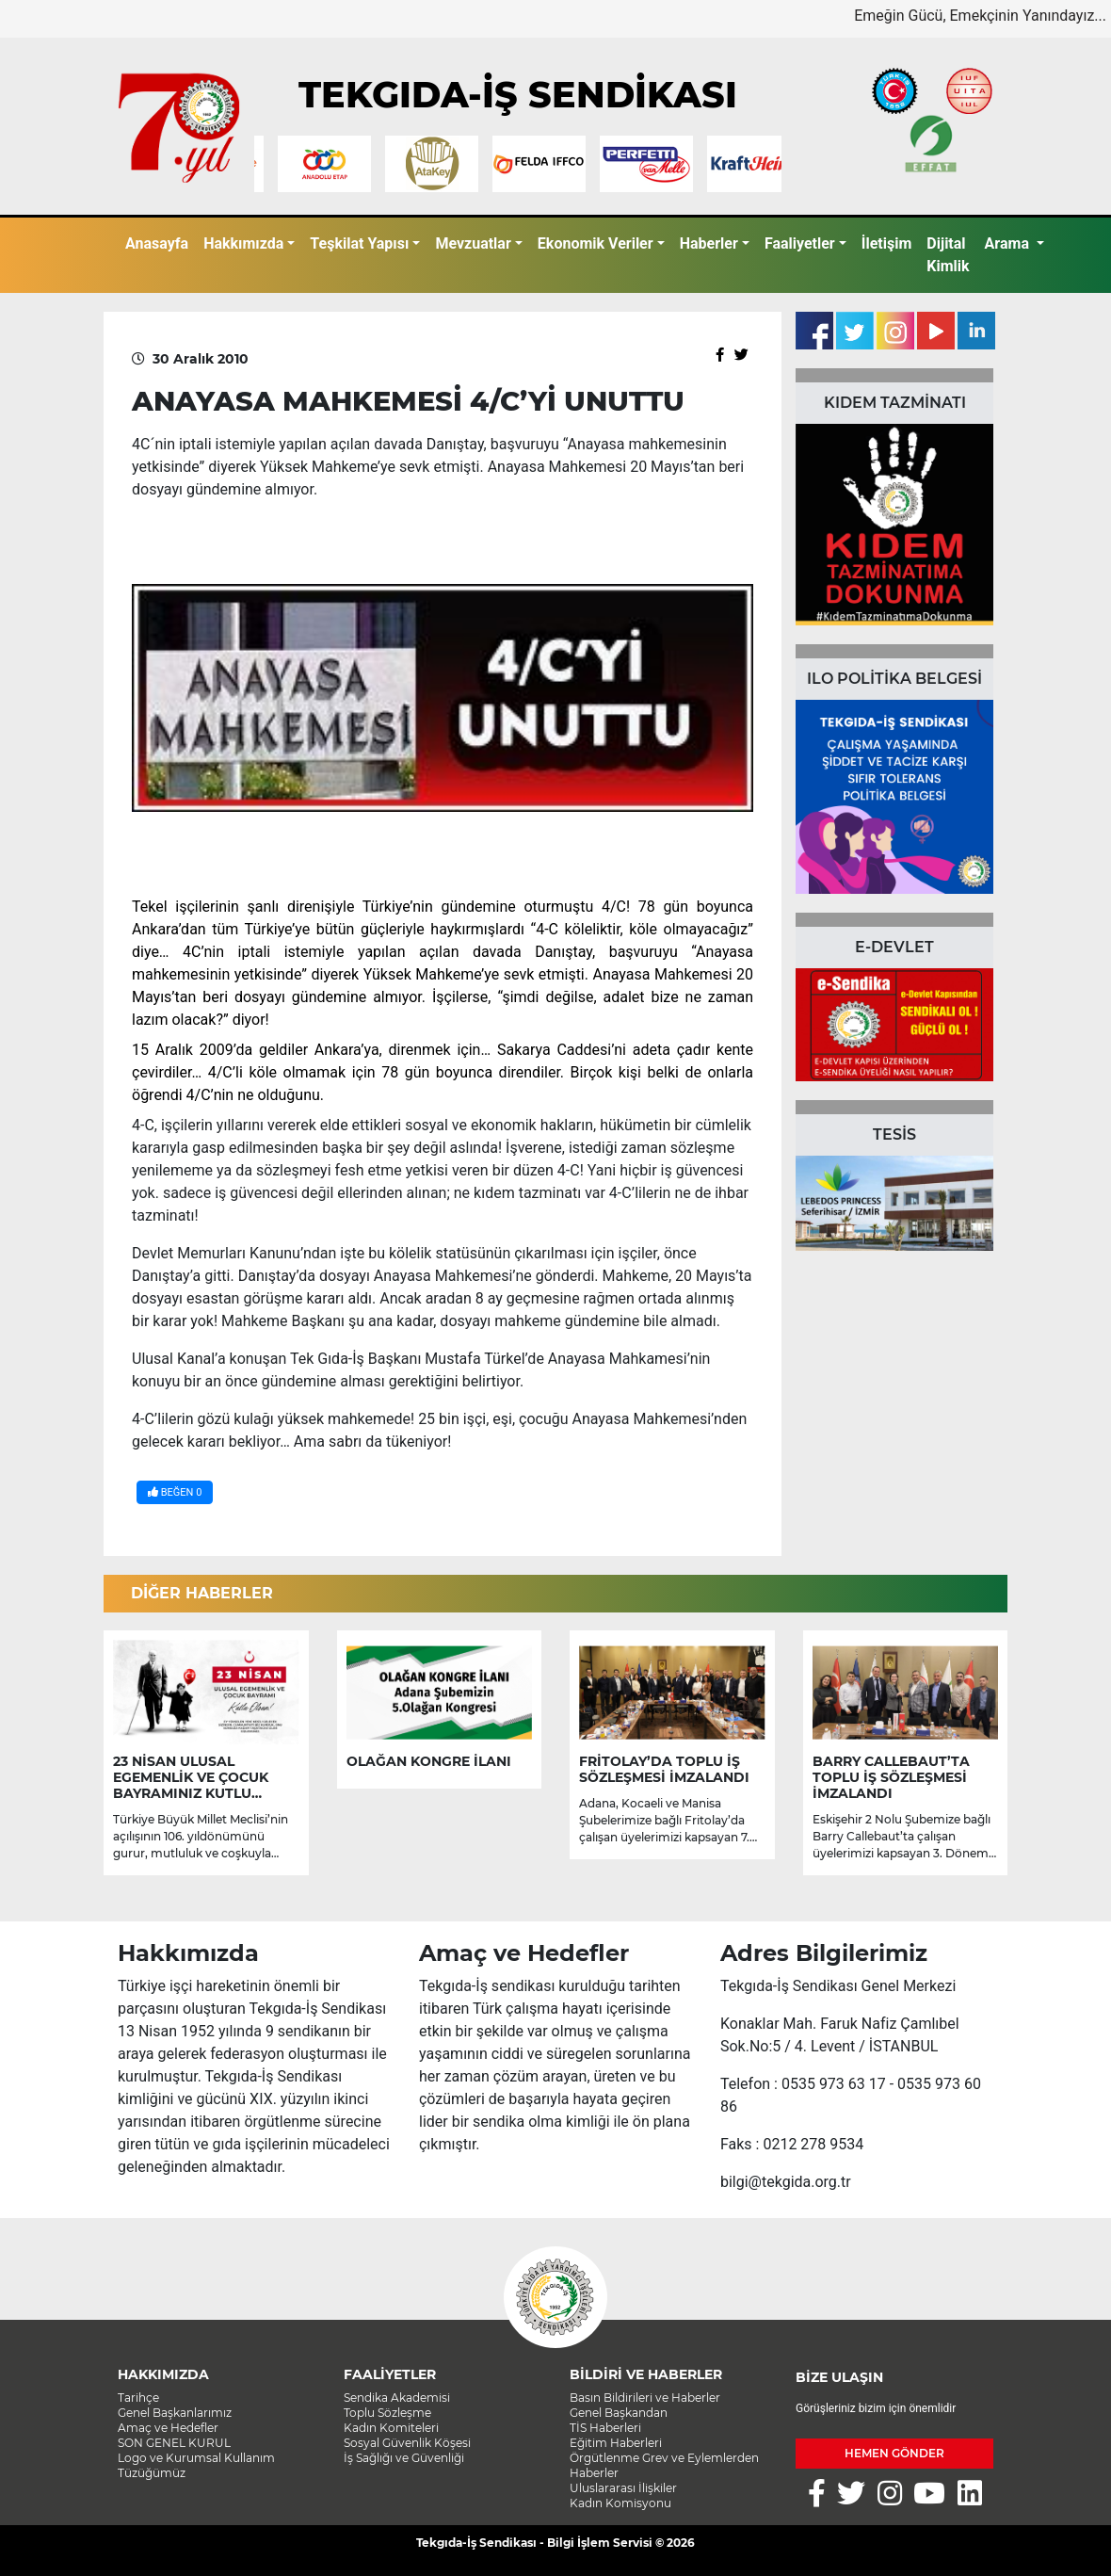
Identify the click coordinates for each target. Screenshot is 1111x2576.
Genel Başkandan (619, 2413)
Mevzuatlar (472, 243)
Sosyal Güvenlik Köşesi (407, 2443)
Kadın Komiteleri (391, 2428)
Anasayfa (156, 243)
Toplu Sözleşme (387, 2413)
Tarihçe (138, 2397)
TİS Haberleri (605, 2428)
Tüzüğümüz (151, 2473)
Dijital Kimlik (947, 255)
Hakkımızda (243, 243)
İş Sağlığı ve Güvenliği (404, 2458)
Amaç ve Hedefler (168, 2428)
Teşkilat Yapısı (359, 243)
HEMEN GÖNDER (894, 2453)
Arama (1009, 243)
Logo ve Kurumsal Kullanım (196, 2458)
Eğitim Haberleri (616, 2443)
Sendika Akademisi (397, 2397)
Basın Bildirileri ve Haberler (645, 2397)
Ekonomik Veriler (595, 243)
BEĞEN (174, 1492)
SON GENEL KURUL (174, 2443)
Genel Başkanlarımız (175, 2413)
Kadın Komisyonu (620, 2503)
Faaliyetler (800, 243)
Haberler (709, 243)
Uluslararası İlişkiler (623, 2488)
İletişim (886, 243)
